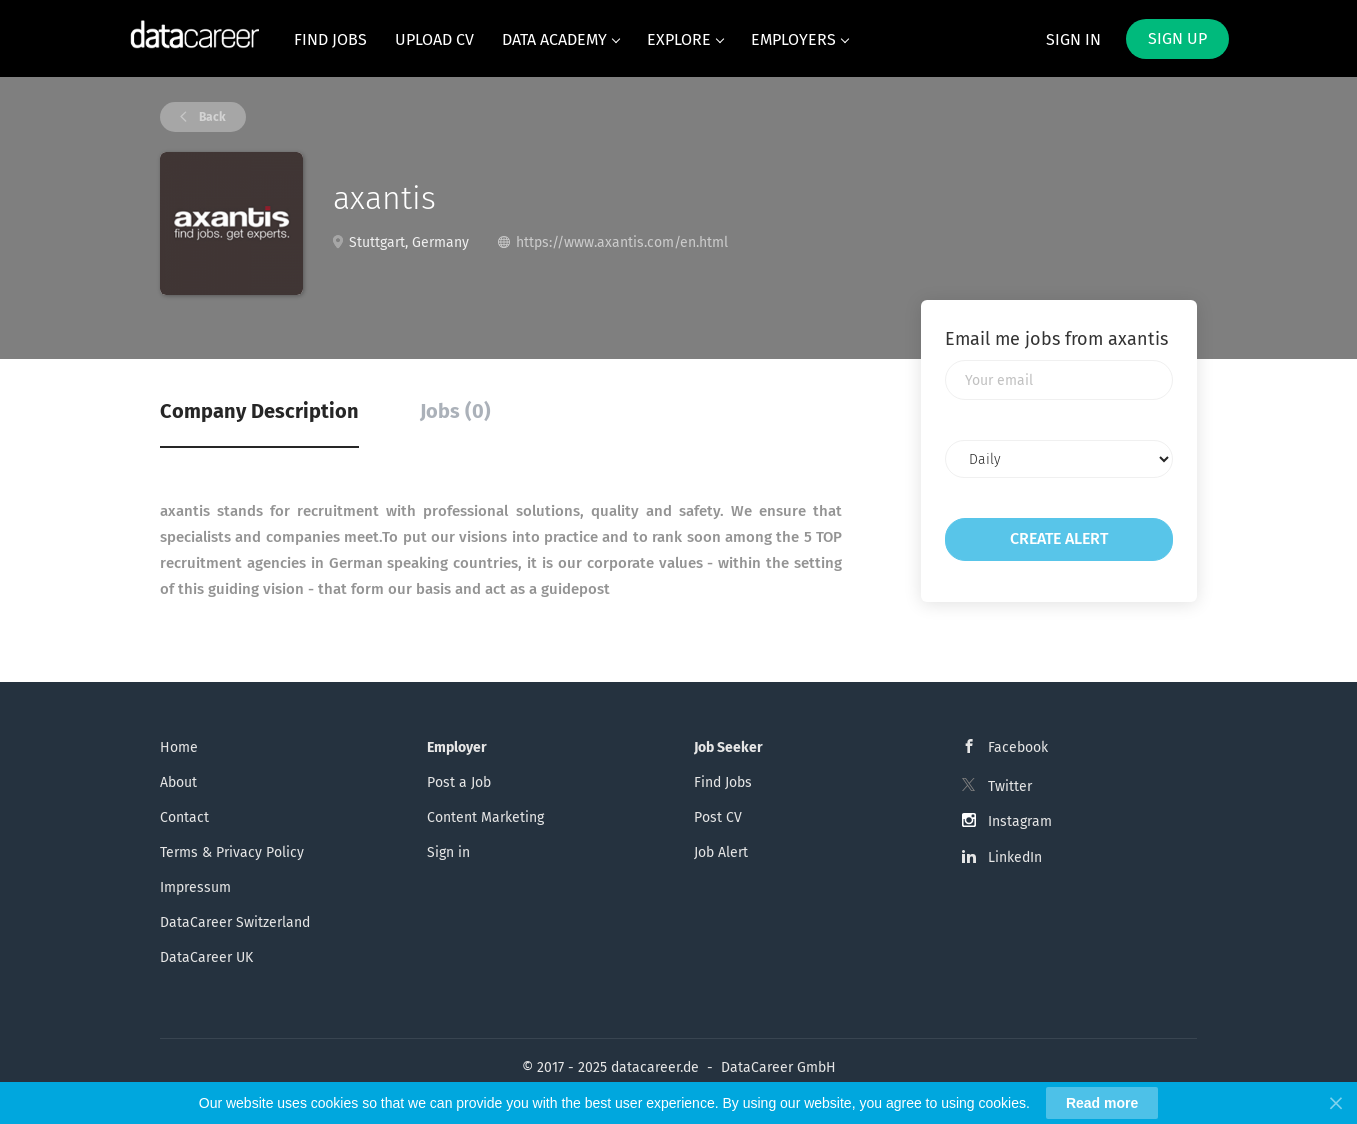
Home (179, 747)
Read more (1102, 1103)
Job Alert (721, 852)
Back (211, 117)
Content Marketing (485, 817)
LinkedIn (1015, 857)
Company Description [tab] (259, 411)
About (178, 782)
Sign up (1177, 38)
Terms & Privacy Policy (232, 852)
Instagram (1020, 821)
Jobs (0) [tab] (455, 411)
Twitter (1010, 786)
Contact (184, 817)
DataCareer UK (206, 957)
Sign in (1073, 39)
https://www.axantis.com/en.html (622, 242)
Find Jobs (723, 782)
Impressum (195, 887)
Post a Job (459, 782)
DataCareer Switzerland (235, 922)
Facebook (1018, 747)
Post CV (718, 817)
